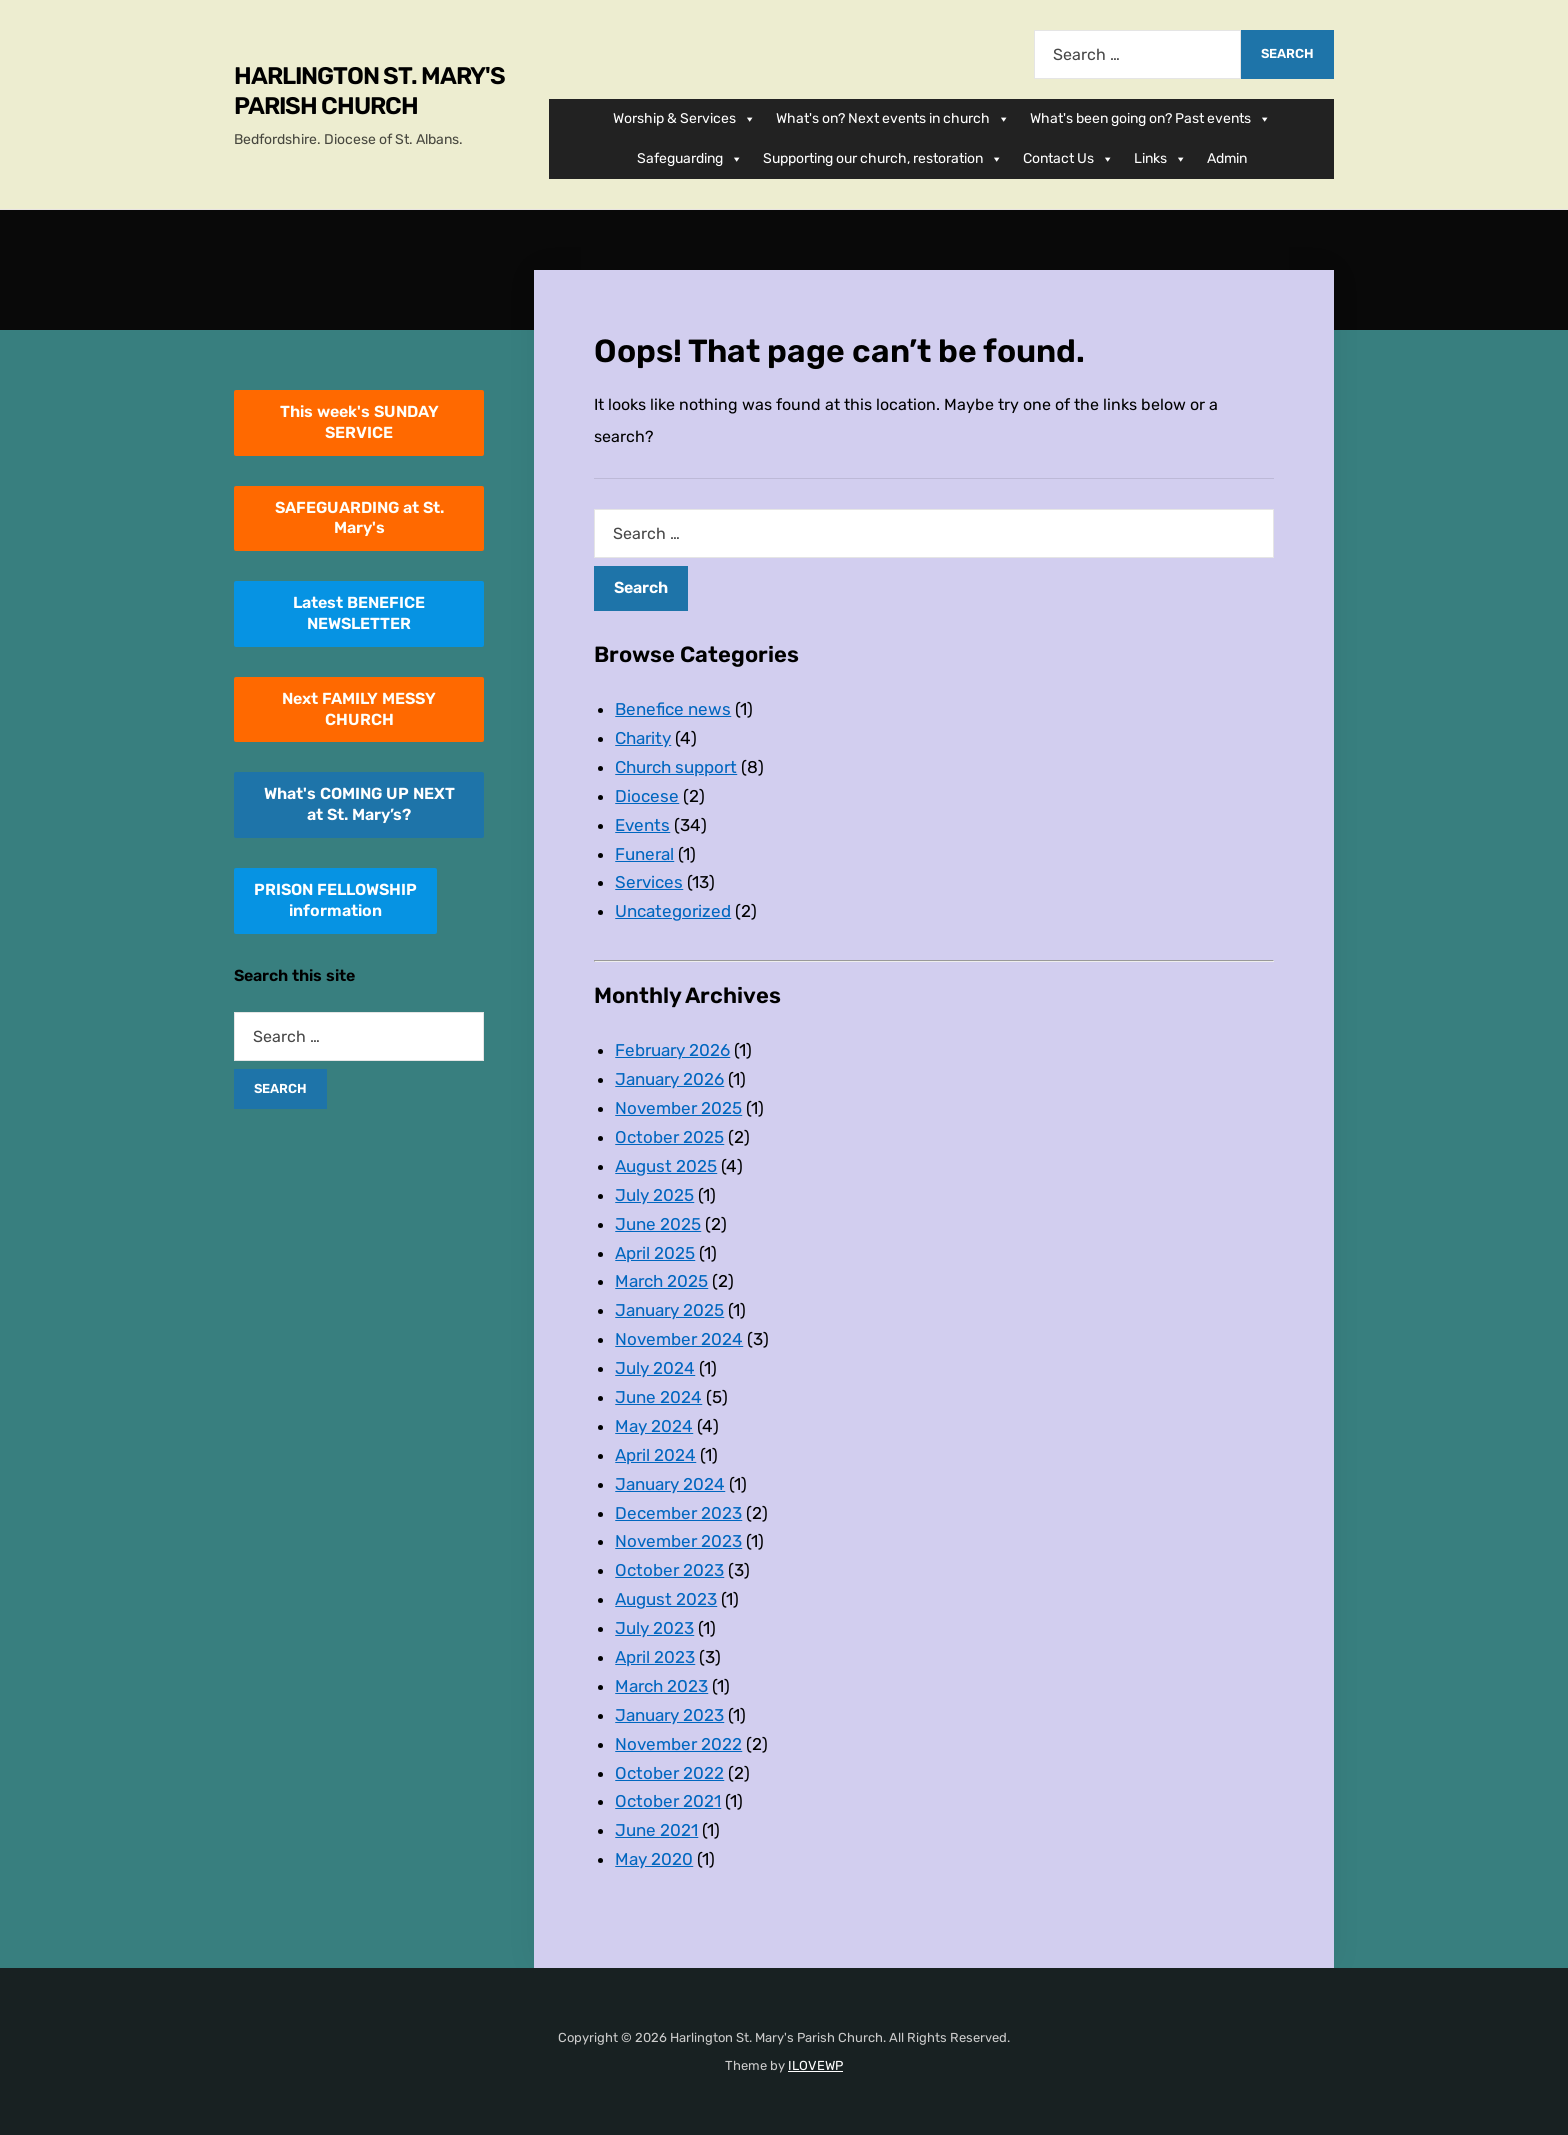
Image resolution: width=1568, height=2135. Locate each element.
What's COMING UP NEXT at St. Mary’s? (359, 804)
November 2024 (679, 1339)
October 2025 (669, 1137)
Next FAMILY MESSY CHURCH (359, 709)
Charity (643, 738)
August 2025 (666, 1166)
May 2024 (654, 1426)
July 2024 (655, 1368)
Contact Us (1068, 159)
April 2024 (655, 1455)
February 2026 (672, 1050)
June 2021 (656, 1830)
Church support (676, 767)
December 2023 (678, 1513)
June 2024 (658, 1397)
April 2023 (655, 1657)
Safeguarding (690, 159)
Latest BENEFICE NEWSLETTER (359, 613)
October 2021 (668, 1801)
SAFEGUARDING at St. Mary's (359, 518)
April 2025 (655, 1253)
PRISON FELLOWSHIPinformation (335, 900)
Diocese (647, 796)
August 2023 (666, 1599)
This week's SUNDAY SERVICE (359, 422)
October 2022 (669, 1773)
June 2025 (658, 1224)
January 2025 (669, 1310)
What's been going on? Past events (1150, 119)
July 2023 (654, 1628)
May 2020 (654, 1859)
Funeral (644, 854)
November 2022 (678, 1744)
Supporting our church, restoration (883, 159)
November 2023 (678, 1541)
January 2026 (669, 1079)
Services (649, 882)
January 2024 (670, 1484)
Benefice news (673, 709)
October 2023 (669, 1570)
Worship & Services (684, 119)
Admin (1227, 158)
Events (642, 825)
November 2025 (678, 1108)
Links (1160, 159)
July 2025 (654, 1195)
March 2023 (661, 1686)
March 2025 (661, 1281)
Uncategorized (673, 911)
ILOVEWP (815, 2065)
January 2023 (669, 1715)
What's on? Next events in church (893, 119)
